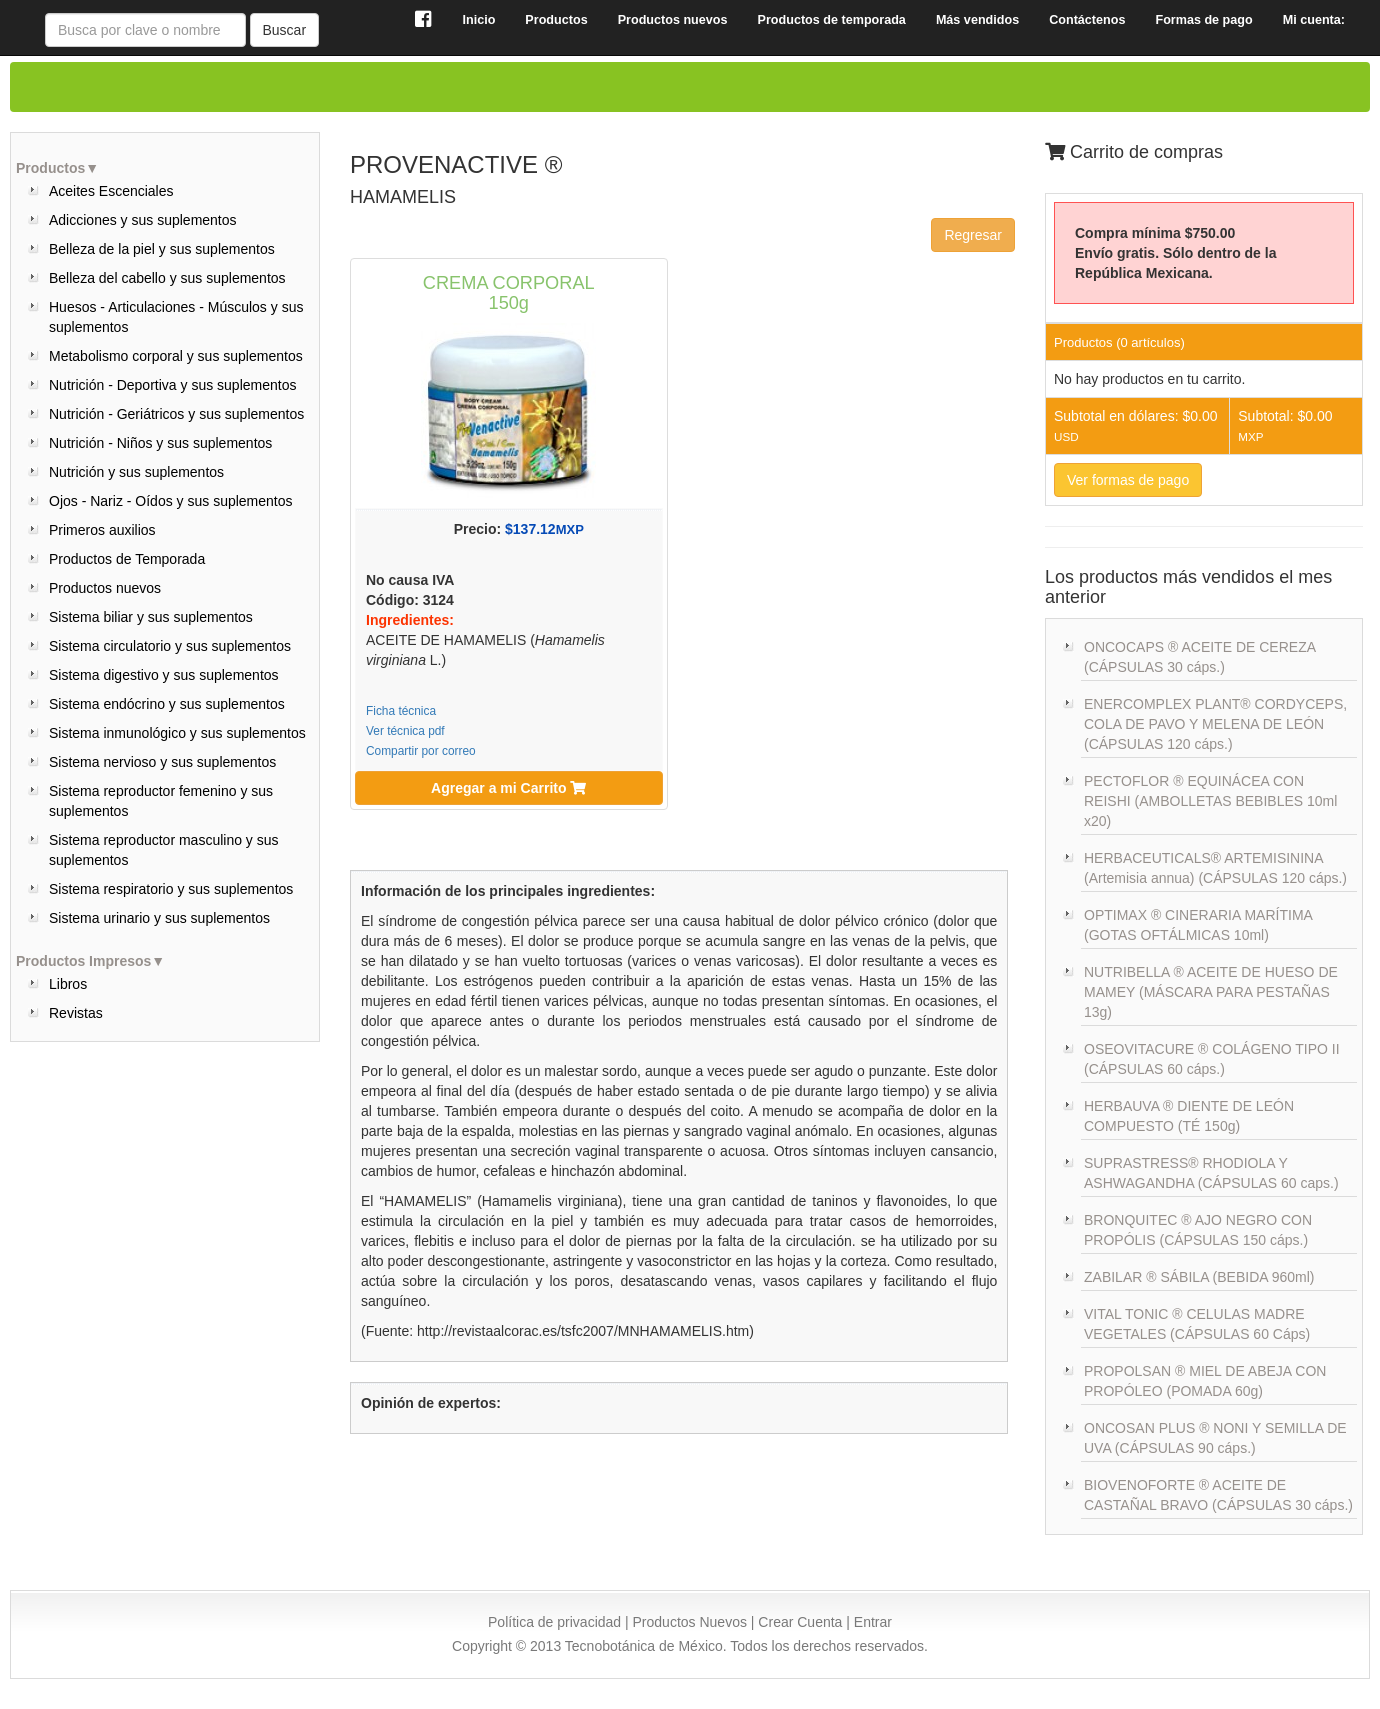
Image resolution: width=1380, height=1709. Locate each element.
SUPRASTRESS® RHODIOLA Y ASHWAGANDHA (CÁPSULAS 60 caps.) (1211, 1173)
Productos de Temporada (127, 559)
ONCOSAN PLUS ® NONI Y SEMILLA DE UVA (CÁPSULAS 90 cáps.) (1215, 1438)
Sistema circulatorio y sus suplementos (170, 646)
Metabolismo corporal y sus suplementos (176, 356)
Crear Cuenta (800, 1622)
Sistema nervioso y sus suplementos (162, 762)
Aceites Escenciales (111, 191)
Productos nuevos (105, 588)
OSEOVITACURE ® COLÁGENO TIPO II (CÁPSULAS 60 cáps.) (1212, 1059)
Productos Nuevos (690, 1622)
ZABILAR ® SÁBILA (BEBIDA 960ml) (1199, 1277)
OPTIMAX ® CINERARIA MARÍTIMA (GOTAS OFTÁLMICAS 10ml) (1198, 925)
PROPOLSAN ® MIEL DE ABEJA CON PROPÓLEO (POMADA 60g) (1205, 1381)
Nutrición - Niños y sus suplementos (160, 443)
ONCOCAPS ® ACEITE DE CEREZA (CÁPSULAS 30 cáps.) (1199, 657)
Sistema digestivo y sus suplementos (164, 675)
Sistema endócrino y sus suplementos (167, 704)
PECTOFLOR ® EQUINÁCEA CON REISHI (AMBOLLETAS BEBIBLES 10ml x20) (1210, 801)
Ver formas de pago (1128, 480)
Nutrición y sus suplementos (136, 472)
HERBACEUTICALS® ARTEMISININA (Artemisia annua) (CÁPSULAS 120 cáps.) (1215, 868)
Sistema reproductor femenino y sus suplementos (161, 801)
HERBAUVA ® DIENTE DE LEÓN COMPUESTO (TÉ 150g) (1189, 1116)
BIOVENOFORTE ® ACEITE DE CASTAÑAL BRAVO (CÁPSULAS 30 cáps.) (1218, 1495)
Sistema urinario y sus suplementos (159, 918)
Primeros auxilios (102, 530)
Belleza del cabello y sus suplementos (167, 278)
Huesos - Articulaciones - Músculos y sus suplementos (176, 317)
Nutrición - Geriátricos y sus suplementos (176, 414)
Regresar (973, 235)
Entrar (873, 1622)
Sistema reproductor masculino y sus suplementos (164, 850)
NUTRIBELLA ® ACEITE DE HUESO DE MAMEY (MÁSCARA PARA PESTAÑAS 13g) (1211, 992)
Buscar (285, 30)
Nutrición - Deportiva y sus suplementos (172, 385)
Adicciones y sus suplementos (143, 220)
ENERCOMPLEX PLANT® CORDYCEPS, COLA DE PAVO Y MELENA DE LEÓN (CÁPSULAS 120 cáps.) (1215, 724)
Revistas (76, 1013)
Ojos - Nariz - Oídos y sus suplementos (171, 501)
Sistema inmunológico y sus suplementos (177, 733)
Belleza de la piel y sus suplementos (162, 249)
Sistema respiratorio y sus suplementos (171, 889)
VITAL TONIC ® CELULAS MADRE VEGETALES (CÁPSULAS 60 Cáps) (1197, 1324)
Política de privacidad (554, 1622)
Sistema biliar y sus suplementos (151, 617)
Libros (68, 984)
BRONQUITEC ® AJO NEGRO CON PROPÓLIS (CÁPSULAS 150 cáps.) (1198, 1230)
